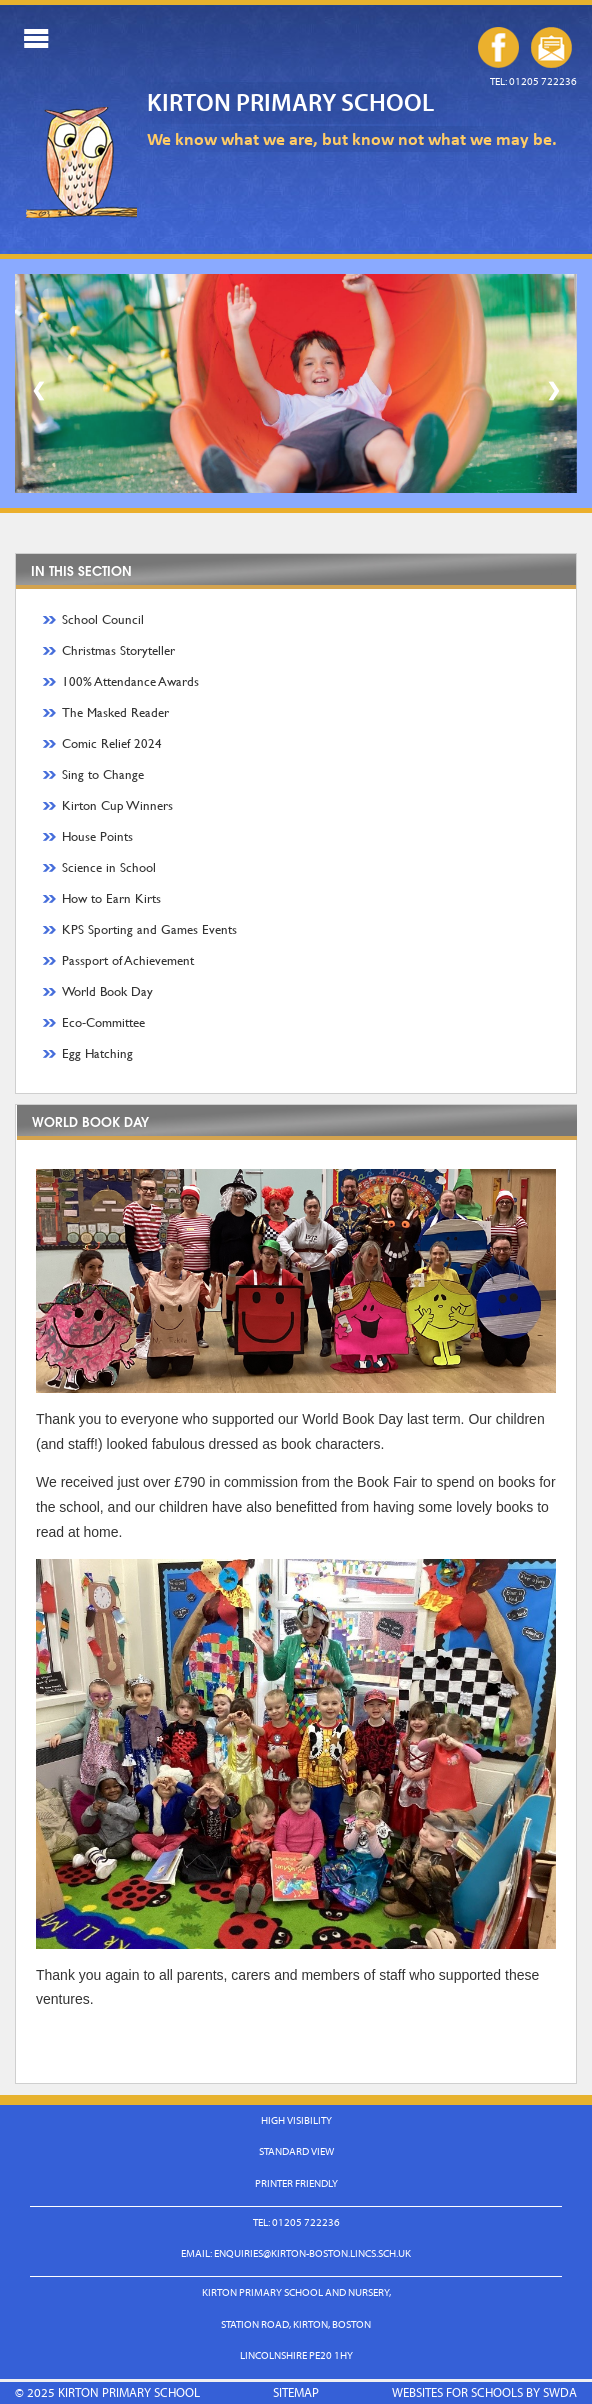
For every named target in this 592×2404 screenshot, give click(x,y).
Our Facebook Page (498, 47)
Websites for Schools (457, 2392)
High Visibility (296, 2120)
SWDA (560, 2392)
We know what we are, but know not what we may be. (352, 138)
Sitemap (296, 2392)
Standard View (296, 2151)
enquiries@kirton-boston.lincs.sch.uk (551, 47)
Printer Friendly (296, 2183)
